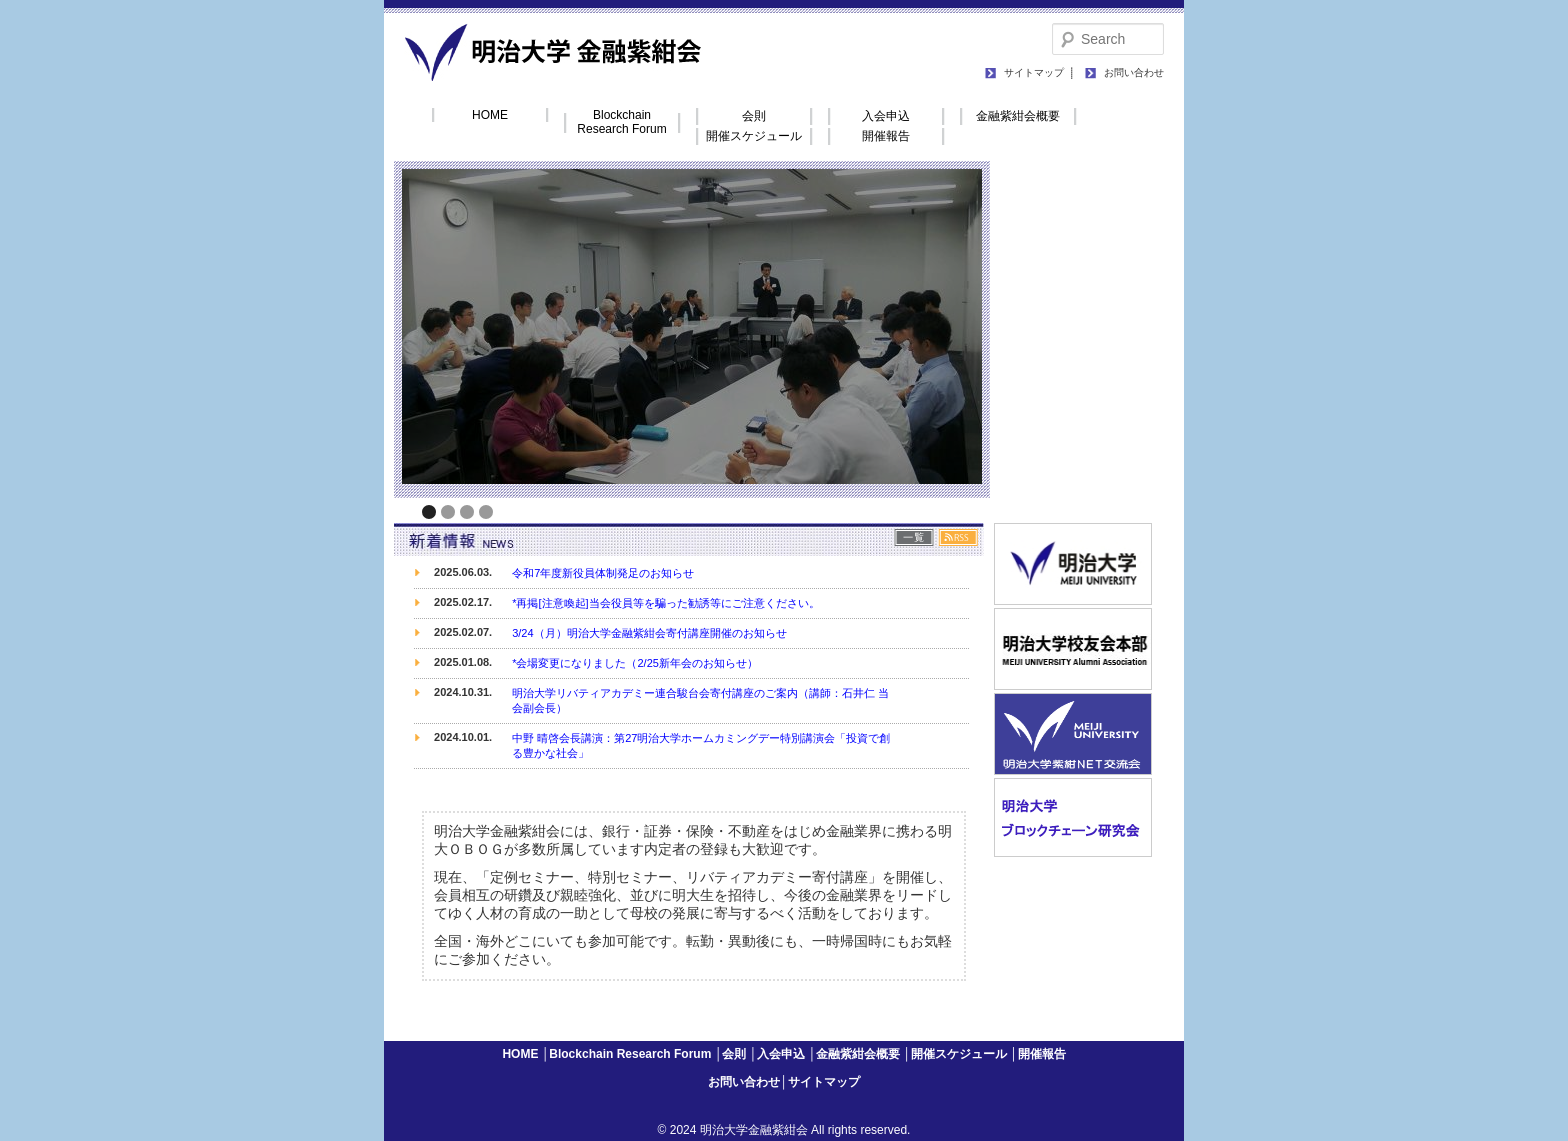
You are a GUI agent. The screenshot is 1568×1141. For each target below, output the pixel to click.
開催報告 (886, 136)
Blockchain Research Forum (621, 122)
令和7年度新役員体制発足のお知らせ (603, 573)
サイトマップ (1034, 72)
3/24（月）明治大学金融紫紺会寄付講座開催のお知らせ (649, 633)
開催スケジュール (754, 136)
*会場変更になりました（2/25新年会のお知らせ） (635, 663)
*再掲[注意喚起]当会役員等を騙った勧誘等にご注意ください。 (665, 603)
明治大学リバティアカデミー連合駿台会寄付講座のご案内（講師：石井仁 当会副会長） (700, 700)
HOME (490, 115)
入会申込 (886, 116)
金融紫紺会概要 (1018, 116)
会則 (754, 116)
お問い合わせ (1134, 72)
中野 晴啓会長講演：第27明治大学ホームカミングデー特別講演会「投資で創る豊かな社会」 (701, 745)
